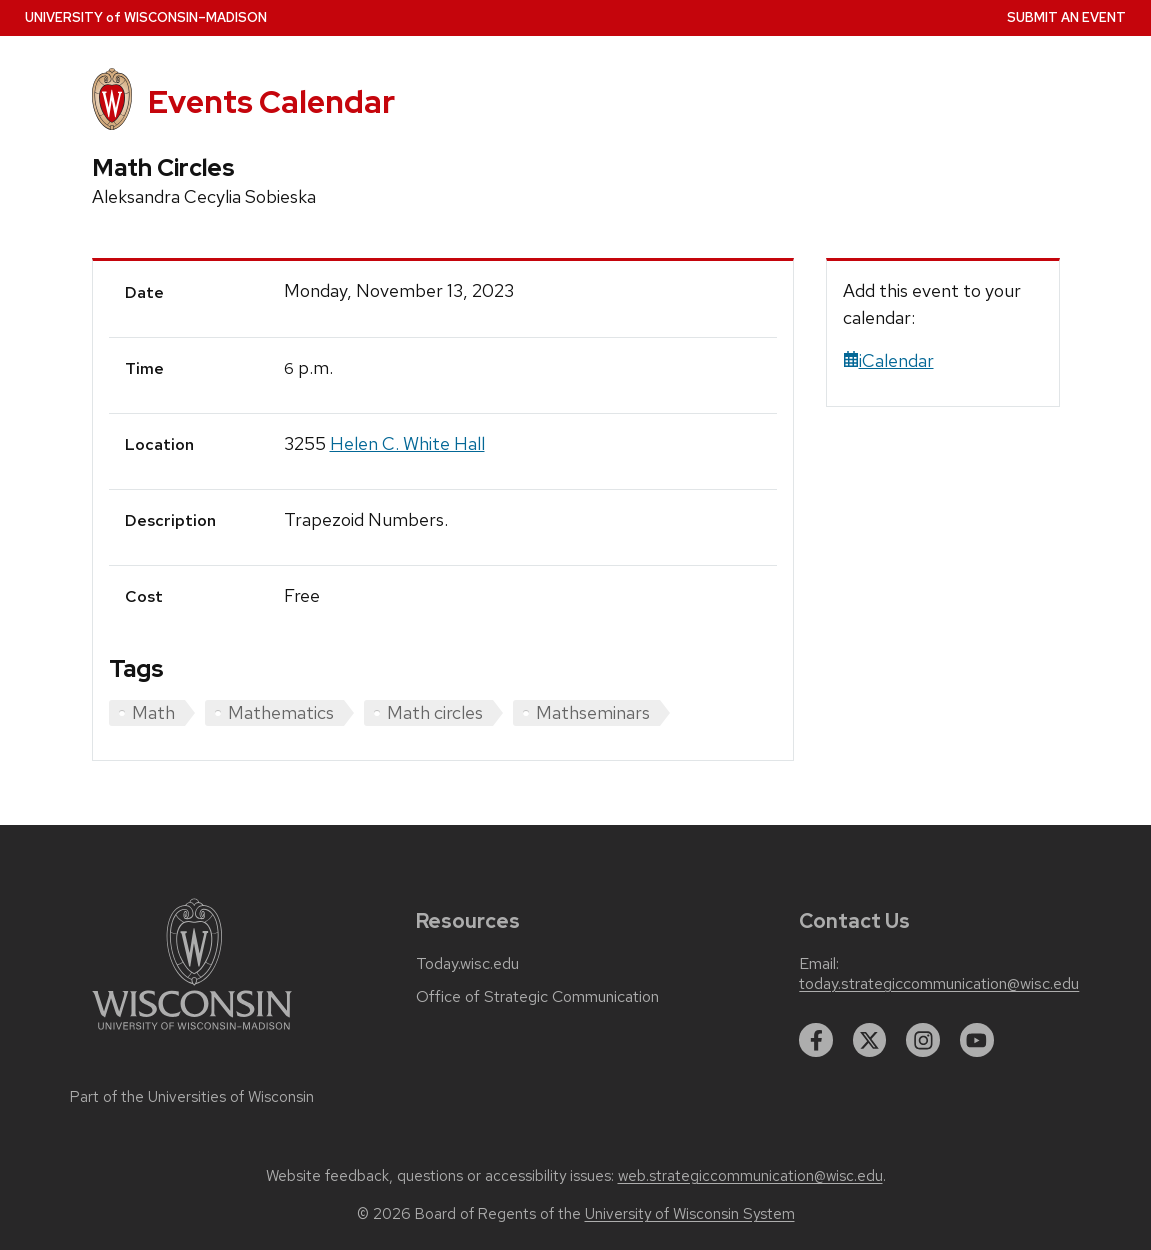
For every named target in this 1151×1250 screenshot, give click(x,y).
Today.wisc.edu (467, 964)
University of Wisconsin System (690, 1214)
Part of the (192, 1097)
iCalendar (888, 360)
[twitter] (870, 1040)
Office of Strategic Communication (537, 997)
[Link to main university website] (192, 1033)
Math (153, 712)
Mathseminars (593, 712)
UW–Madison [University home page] (146, 17)
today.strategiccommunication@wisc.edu (939, 984)
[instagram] (923, 1040)
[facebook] (816, 1040)
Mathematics (281, 712)
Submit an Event (1066, 17)
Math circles (435, 712)
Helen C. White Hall (407, 443)
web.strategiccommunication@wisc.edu (750, 1176)
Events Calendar (271, 102)
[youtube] (977, 1040)
